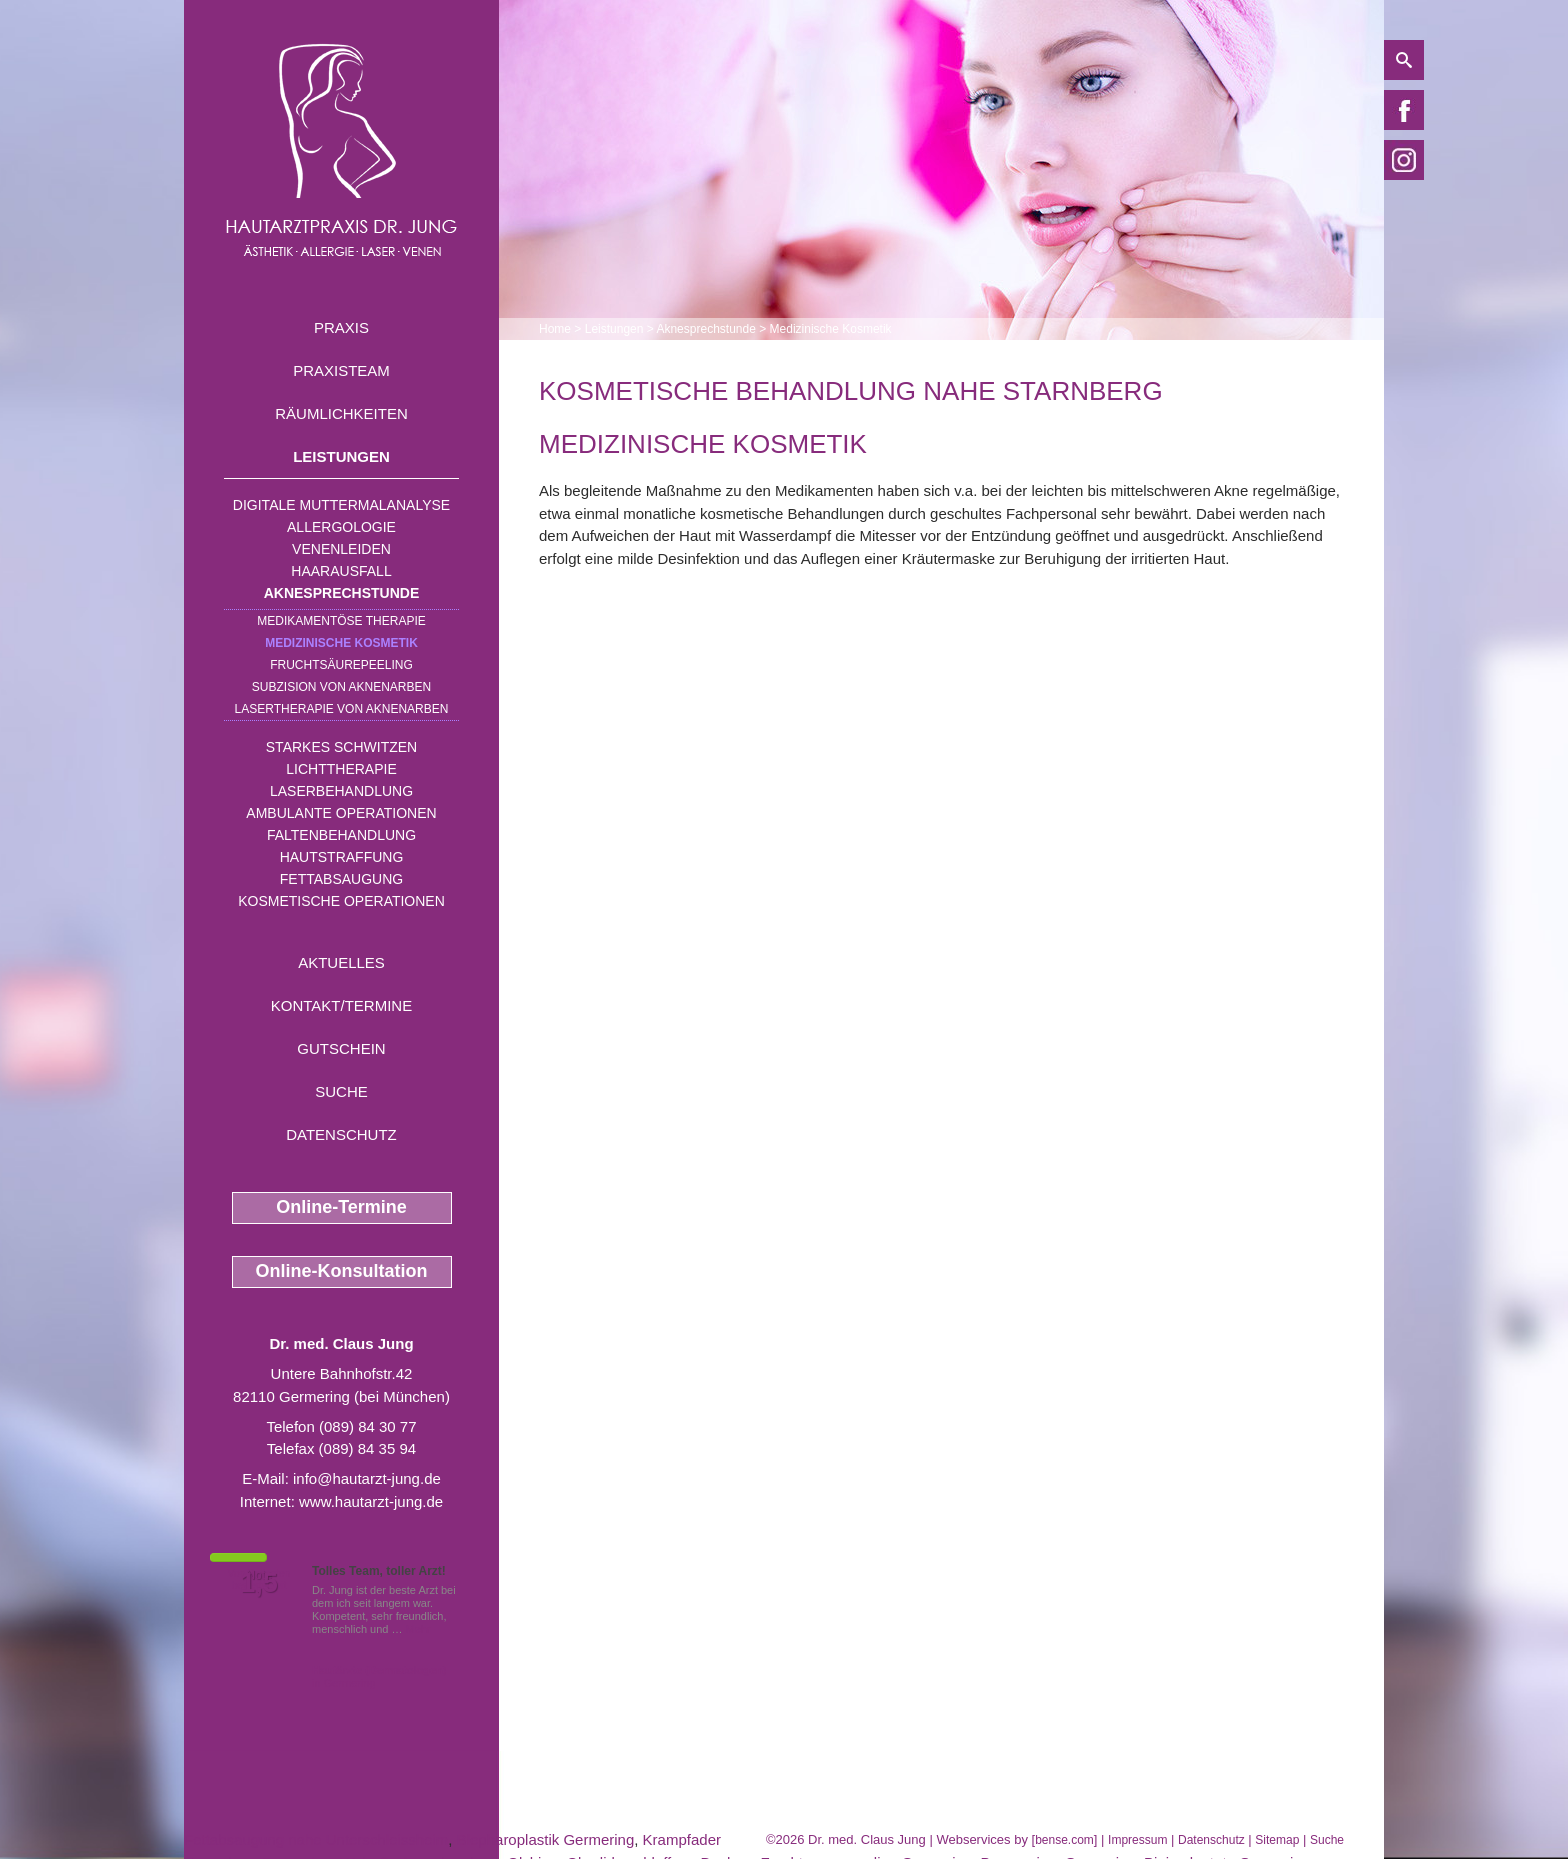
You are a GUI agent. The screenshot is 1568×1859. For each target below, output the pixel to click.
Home (555, 329)
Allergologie (341, 527)
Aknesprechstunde (342, 593)
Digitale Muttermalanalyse (341, 505)
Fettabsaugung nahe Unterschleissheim (316, 1839)
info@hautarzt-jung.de (367, 1478)
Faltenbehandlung (341, 835)
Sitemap (1277, 1840)
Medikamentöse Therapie (341, 621)
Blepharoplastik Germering (546, 1839)
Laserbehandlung (341, 791)
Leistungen (341, 456)
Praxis (341, 327)
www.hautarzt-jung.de (371, 1501)
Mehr (418, 1629)
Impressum (1137, 1840)
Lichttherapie (341, 769)
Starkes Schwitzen (341, 747)
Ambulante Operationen (341, 813)
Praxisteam (341, 370)
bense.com (1064, 1840)
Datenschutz (341, 1134)
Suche (341, 1091)
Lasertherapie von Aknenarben (342, 709)
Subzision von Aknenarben (341, 687)
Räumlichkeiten (341, 413)
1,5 (259, 1583)
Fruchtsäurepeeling (341, 665)
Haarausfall (341, 571)
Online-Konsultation (342, 1271)
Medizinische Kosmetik (341, 643)
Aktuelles (341, 962)
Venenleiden (341, 549)
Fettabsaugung (341, 879)
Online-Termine (341, 1207)
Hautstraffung (342, 857)
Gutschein (341, 1048)
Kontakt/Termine (341, 1005)
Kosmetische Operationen (341, 901)
